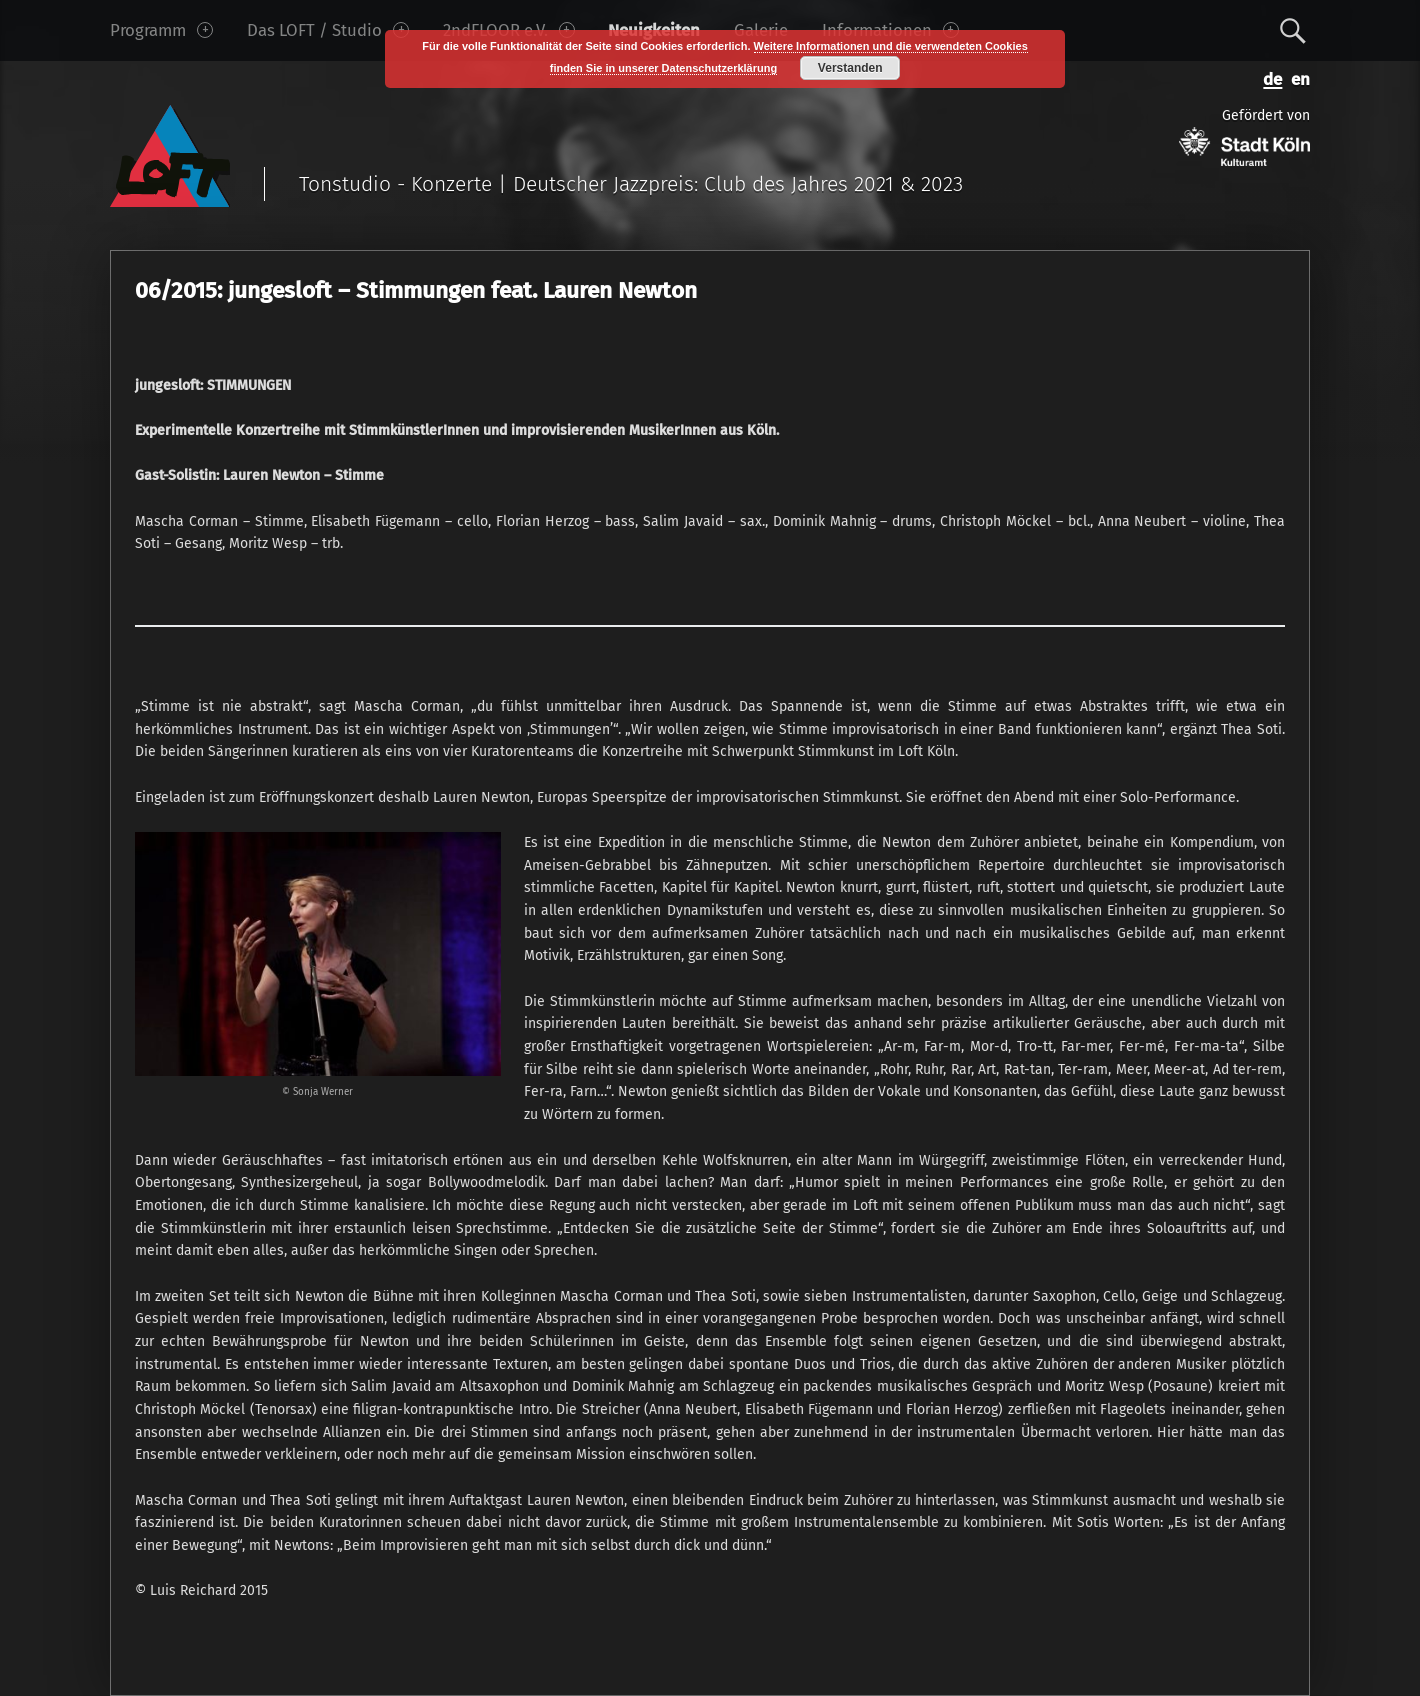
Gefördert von (1244, 136)
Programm (161, 30)
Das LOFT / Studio (328, 30)
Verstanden (850, 68)
